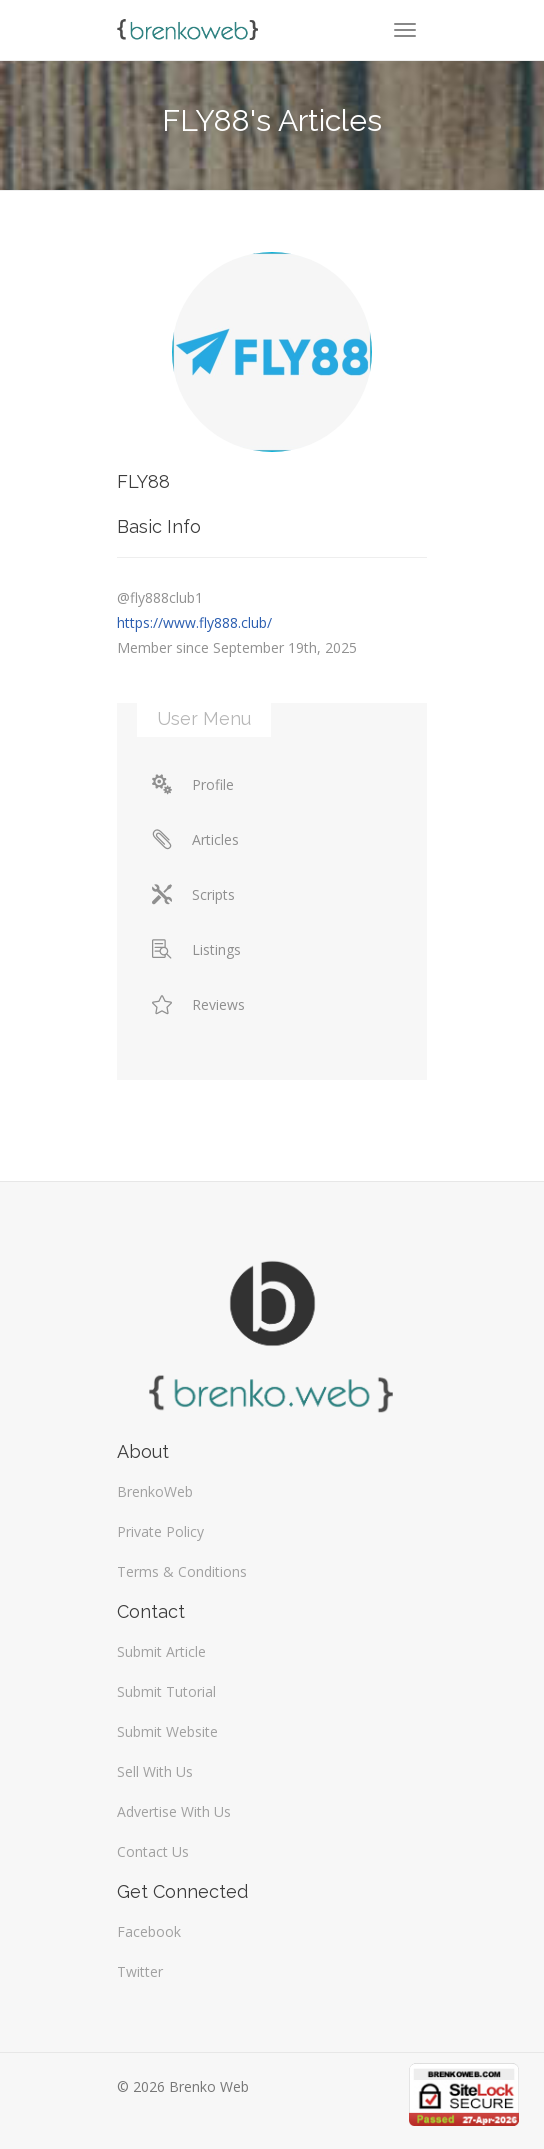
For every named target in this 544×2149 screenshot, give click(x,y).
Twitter (140, 1971)
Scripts (193, 894)
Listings (196, 949)
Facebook (149, 1931)
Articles (195, 839)
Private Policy (160, 1531)
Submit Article (161, 1651)
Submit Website (167, 1731)
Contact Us (153, 1851)
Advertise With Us (174, 1811)
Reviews (198, 1004)
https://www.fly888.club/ (194, 622)
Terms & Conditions (182, 1571)
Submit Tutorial (166, 1691)
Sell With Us (155, 1771)
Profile (193, 784)
